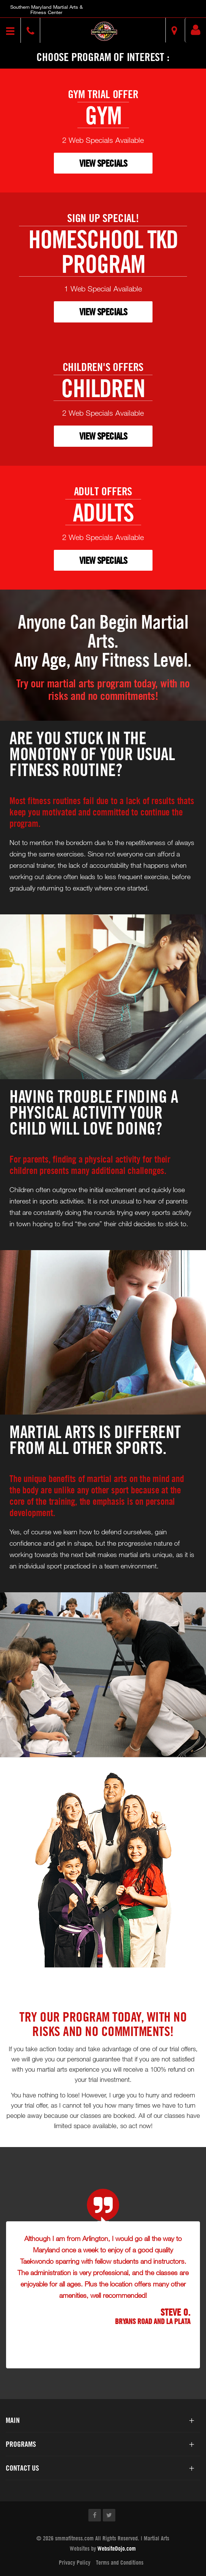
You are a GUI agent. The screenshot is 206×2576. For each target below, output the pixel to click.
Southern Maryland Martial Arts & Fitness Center (46, 9)
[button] (104, 31)
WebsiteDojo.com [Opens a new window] (116, 2548)
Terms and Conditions (119, 2562)
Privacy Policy (74, 2562)
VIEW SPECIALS (103, 163)
